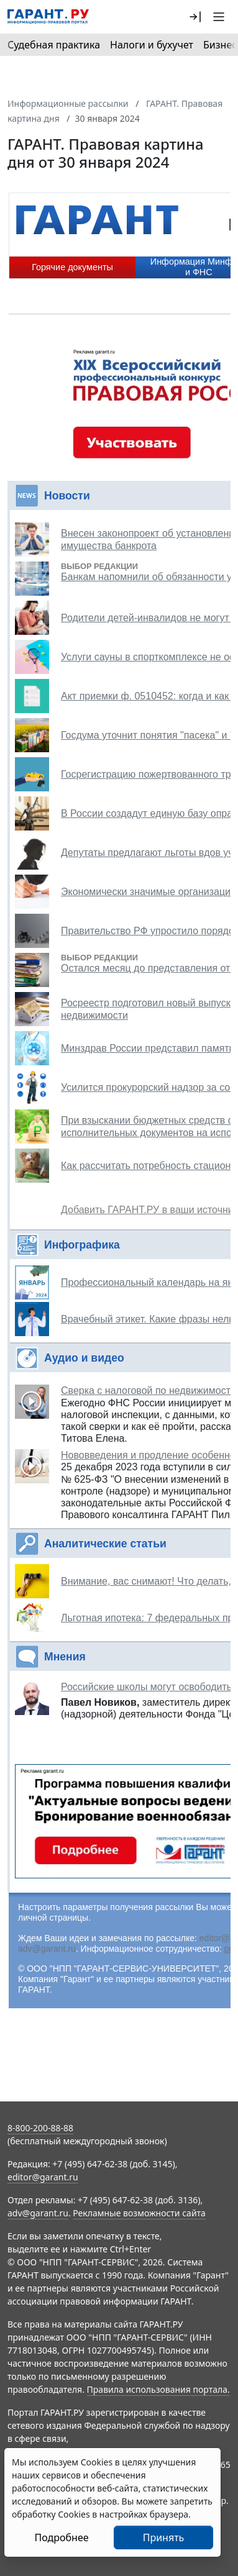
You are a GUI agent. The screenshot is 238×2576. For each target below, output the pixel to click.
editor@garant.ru (42, 2177)
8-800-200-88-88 (40, 2128)
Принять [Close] (164, 2537)
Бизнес (220, 45)
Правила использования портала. (158, 2389)
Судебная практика (53, 45)
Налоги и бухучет (151, 45)
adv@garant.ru (47, 1949)
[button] (195, 17)
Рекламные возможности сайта (139, 2213)
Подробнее (61, 2537)
